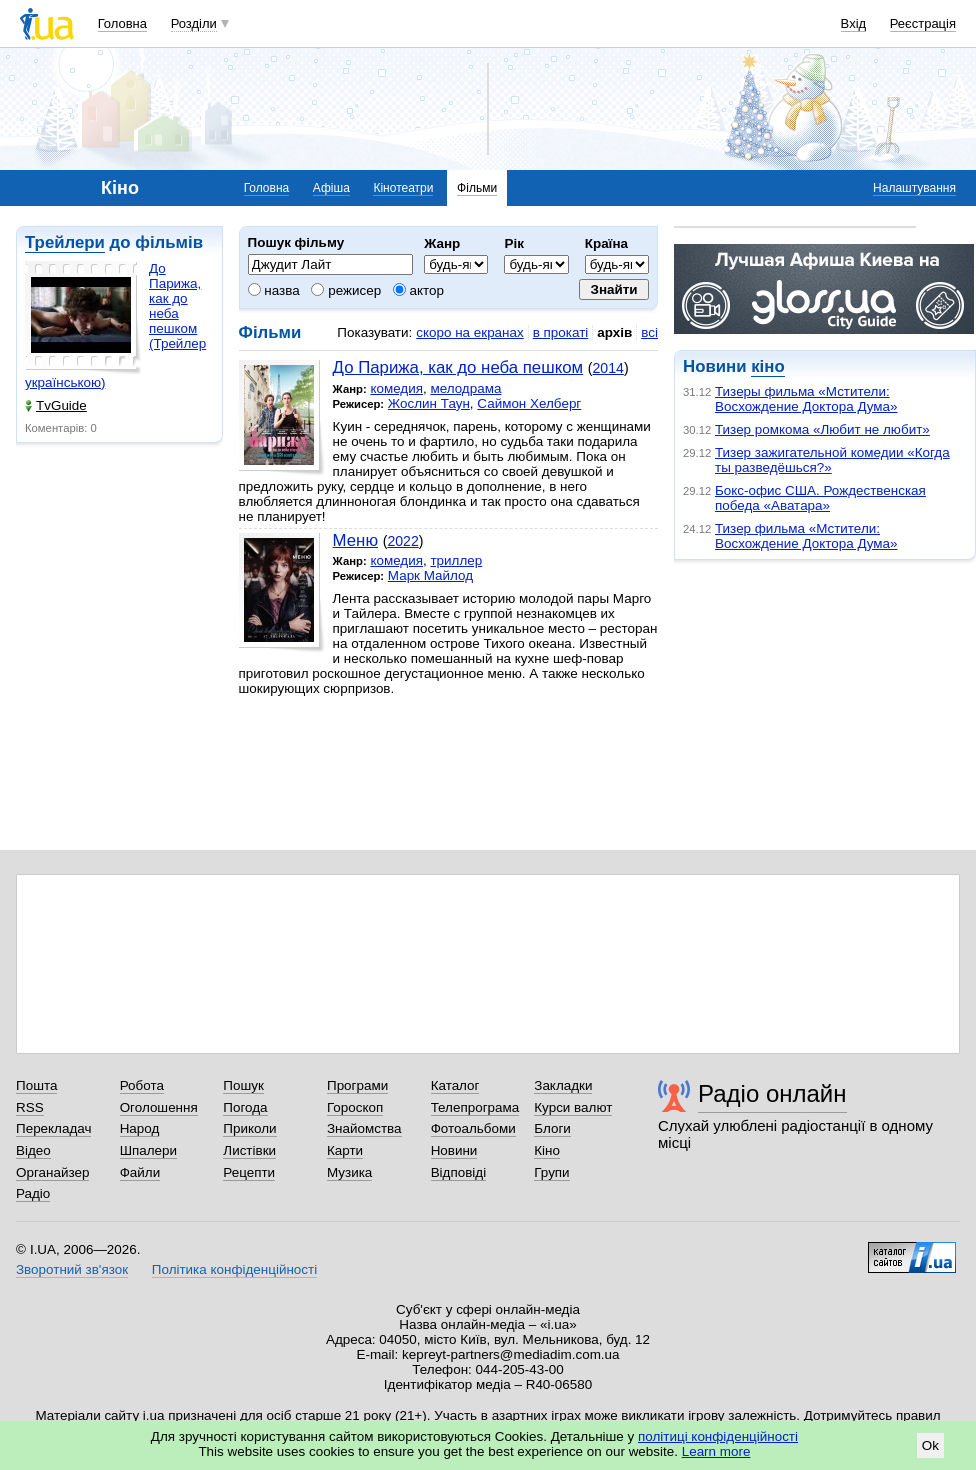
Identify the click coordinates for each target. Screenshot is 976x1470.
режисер (346, 290)
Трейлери (65, 242)
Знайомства (364, 1128)
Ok (930, 1445)
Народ (140, 1128)
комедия (396, 388)
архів (614, 332)
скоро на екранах (469, 332)
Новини (454, 1150)
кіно (767, 366)
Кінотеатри (403, 188)
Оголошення (159, 1107)
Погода (245, 1107)
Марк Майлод (430, 575)
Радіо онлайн (772, 1093)
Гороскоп (355, 1107)
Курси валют (573, 1107)
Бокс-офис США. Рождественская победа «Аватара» (820, 498)
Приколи (249, 1128)
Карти (345, 1150)
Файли (140, 1172)
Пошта (36, 1085)
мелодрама (465, 388)
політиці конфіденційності (718, 1436)
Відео (33, 1150)
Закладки (563, 1085)
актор (418, 290)
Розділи (194, 23)
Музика (349, 1172)
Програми (357, 1085)
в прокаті (561, 332)
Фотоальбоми (473, 1128)
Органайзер (52, 1172)
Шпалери (148, 1150)
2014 (608, 368)
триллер (456, 560)
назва (274, 290)
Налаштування (914, 188)
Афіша (331, 188)
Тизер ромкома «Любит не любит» (822, 429)
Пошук (243, 1085)
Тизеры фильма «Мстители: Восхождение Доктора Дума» (806, 399)
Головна (122, 23)
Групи (551, 1172)
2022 (402, 541)
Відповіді (459, 1172)
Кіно (547, 1150)
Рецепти (249, 1172)
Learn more (716, 1451)
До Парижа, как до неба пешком (458, 367)
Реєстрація (923, 23)
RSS (30, 1107)
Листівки (249, 1150)
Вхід (854, 23)
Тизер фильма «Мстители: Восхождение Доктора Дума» (806, 536)
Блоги (552, 1128)
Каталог (455, 1085)
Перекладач (53, 1128)
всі (649, 332)
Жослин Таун (429, 403)
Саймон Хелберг (529, 403)
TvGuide (56, 405)
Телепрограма (475, 1107)
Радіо (33, 1193)
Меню (355, 540)
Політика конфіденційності (234, 1269)
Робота (142, 1085)
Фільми (477, 188)
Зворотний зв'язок (72, 1269)
